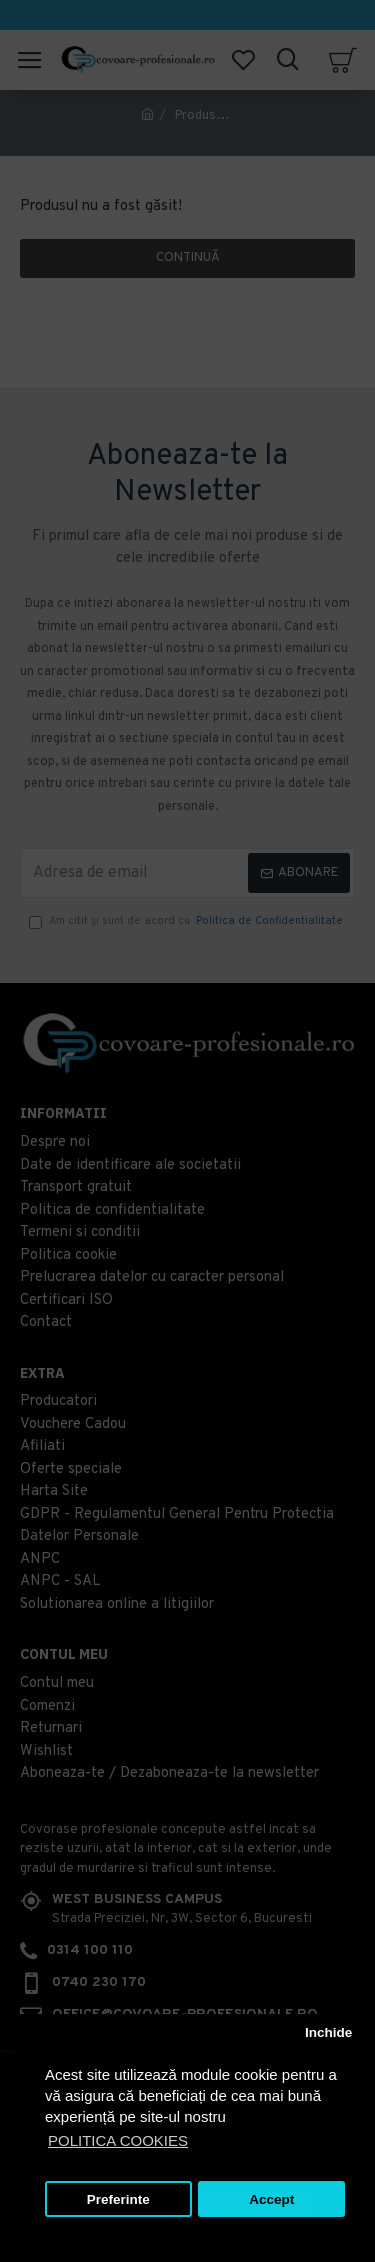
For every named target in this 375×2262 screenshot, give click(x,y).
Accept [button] (271, 2199)
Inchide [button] (328, 2032)
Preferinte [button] (118, 2199)
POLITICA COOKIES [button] (118, 2140)
